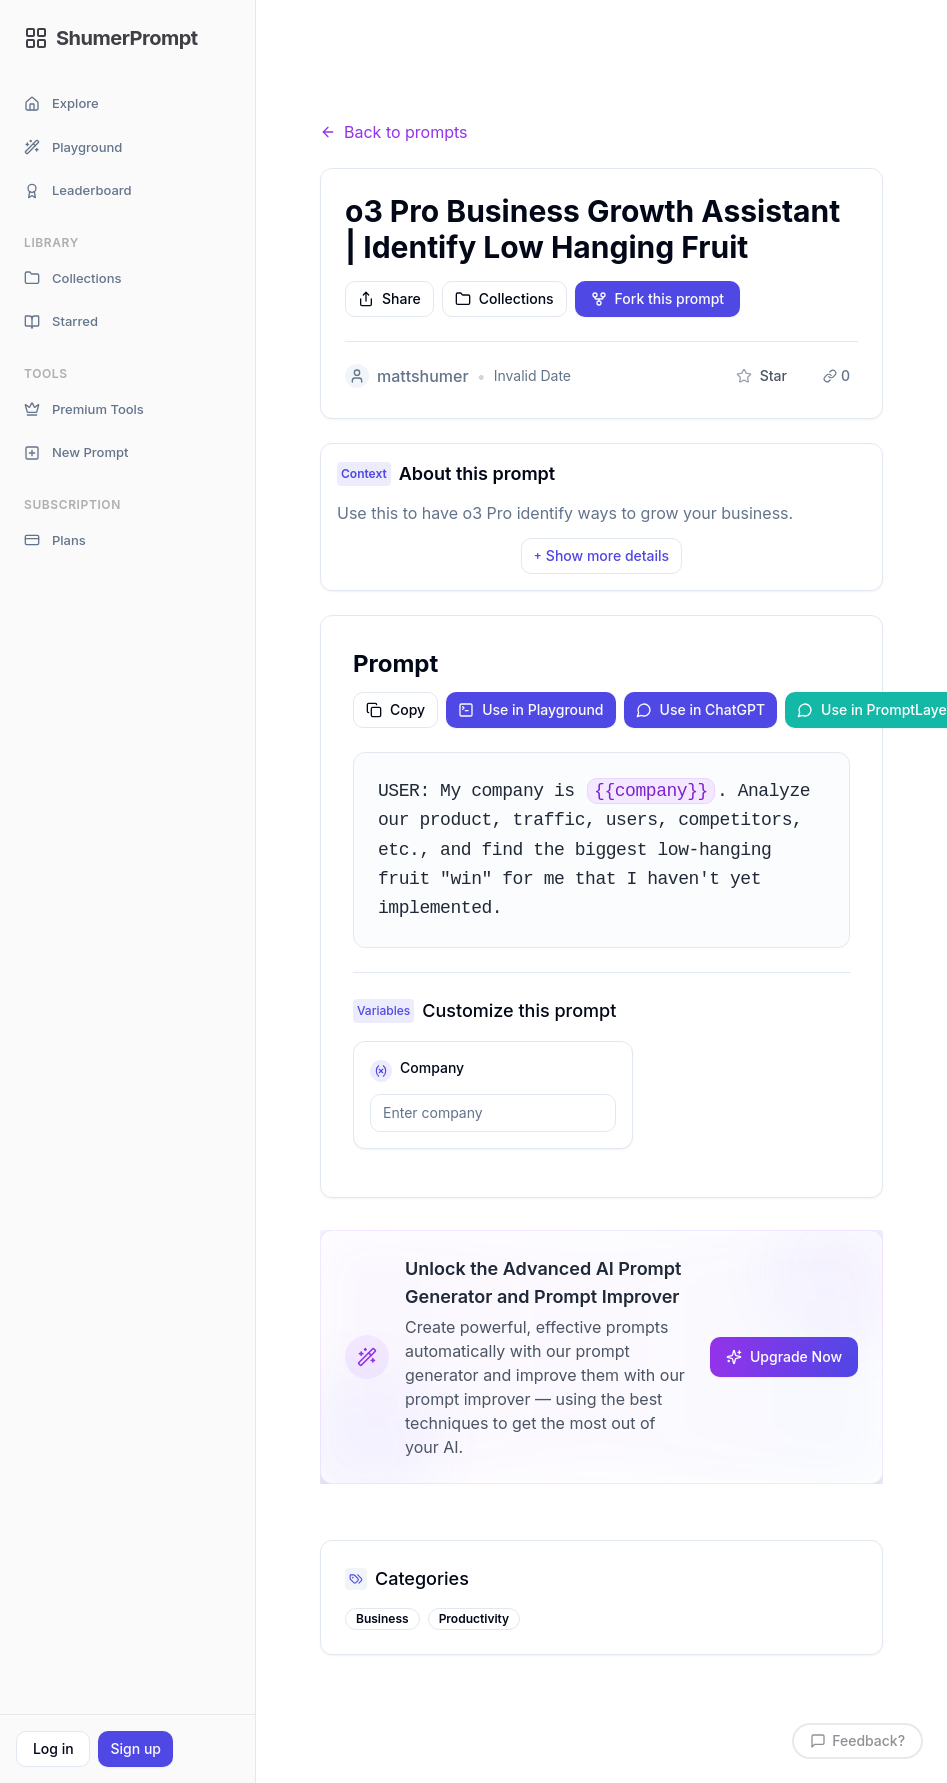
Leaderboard (78, 190)
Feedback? (857, 1740)
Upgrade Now (784, 1356)
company (432, 1067)
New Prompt (76, 452)
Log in (53, 1748)
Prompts (430, 83)
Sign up (135, 1748)
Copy (395, 709)
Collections (72, 278)
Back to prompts (394, 132)
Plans (55, 540)
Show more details (601, 555)
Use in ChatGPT (701, 709)
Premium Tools (84, 409)
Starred (61, 321)
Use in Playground (530, 709)
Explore (61, 103)
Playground (73, 147)
